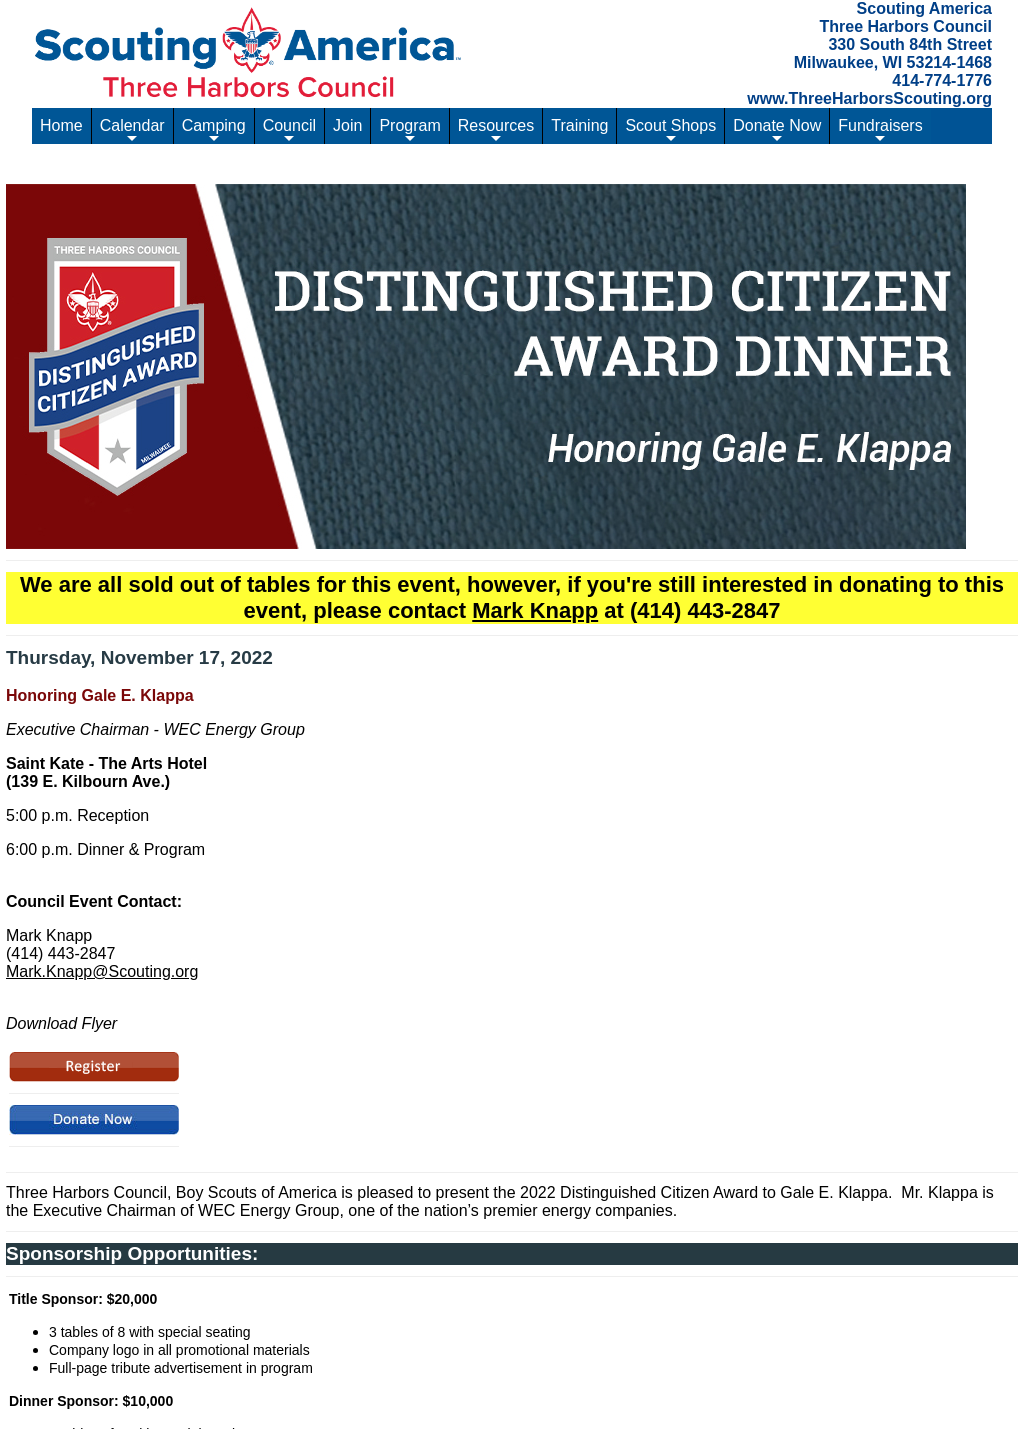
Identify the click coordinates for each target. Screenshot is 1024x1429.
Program (409, 130)
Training (579, 125)
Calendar (132, 130)
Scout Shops (670, 130)
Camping (214, 130)
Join (347, 125)
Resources (496, 130)
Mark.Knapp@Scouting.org (102, 971)
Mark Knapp (535, 610)
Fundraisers (880, 130)
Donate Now (777, 130)
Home (61, 125)
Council (289, 130)
